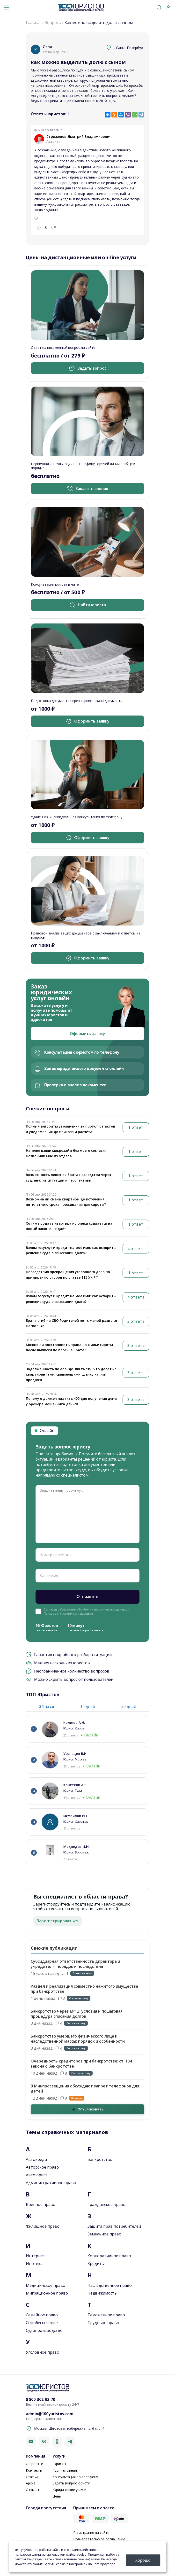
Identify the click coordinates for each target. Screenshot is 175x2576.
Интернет (35, 2255)
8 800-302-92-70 (40, 2399)
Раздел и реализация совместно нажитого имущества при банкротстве (84, 1989)
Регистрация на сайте (91, 2532)
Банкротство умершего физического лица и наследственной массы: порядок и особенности (78, 2038)
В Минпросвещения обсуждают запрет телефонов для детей (85, 2088)
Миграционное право (47, 2293)
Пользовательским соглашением (68, 1613)
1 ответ (135, 1127)
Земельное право (104, 2234)
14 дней (87, 1706)
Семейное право (42, 2315)
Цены (56, 2496)
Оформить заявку (87, 1033)
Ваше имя (48, 1575)
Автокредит (37, 2159)
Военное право (40, 2204)
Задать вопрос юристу (71, 2483)
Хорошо (143, 2560)
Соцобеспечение (42, 2322)
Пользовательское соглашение (99, 2539)
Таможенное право (106, 2315)
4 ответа (136, 1248)
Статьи (32, 2477)
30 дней (128, 1706)
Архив (31, 2483)
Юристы (59, 2463)
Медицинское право (45, 2285)
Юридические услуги (69, 2489)
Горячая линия (64, 2470)
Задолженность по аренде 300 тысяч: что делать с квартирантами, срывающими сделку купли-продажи (71, 1374)
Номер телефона (55, 1554)
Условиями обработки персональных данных (94, 1609)
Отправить (88, 1596)
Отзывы (32, 2489)
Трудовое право (103, 2322)
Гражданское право (106, 2204)
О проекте (34, 2463)
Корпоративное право (109, 2255)
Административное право (51, 2182)
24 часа (46, 1706)
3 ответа (136, 1321)
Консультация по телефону (75, 2477)
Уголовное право (42, 2352)
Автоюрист (36, 2175)
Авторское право (42, 2167)
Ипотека (34, 2263)
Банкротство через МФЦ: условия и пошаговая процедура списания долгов (77, 2013)
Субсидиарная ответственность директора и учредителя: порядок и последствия (75, 1964)
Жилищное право (42, 2226)
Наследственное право (110, 2285)
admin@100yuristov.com (49, 2414)
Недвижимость (102, 2293)
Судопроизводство (44, 2330)
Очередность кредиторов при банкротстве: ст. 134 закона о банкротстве (81, 2063)
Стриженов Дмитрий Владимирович (78, 137)
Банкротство (100, 2159)
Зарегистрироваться (57, 1920)
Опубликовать (87, 2109)
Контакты (34, 2470)
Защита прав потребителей (114, 2226)
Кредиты (96, 2263)
